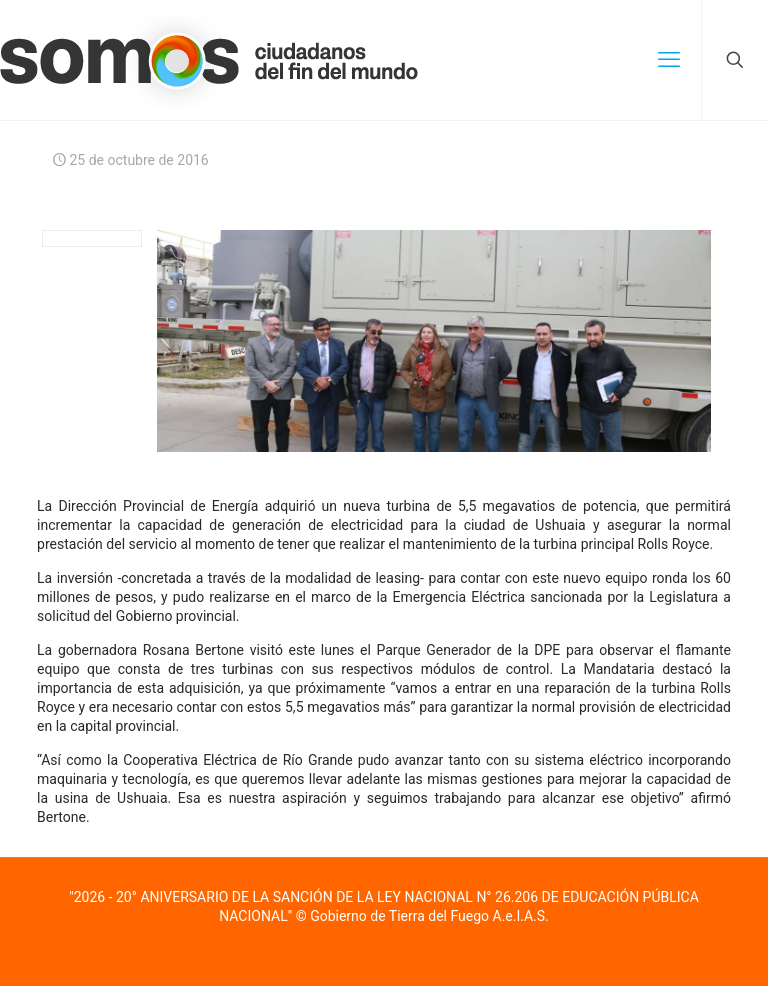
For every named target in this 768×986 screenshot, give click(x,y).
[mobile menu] (669, 60)
